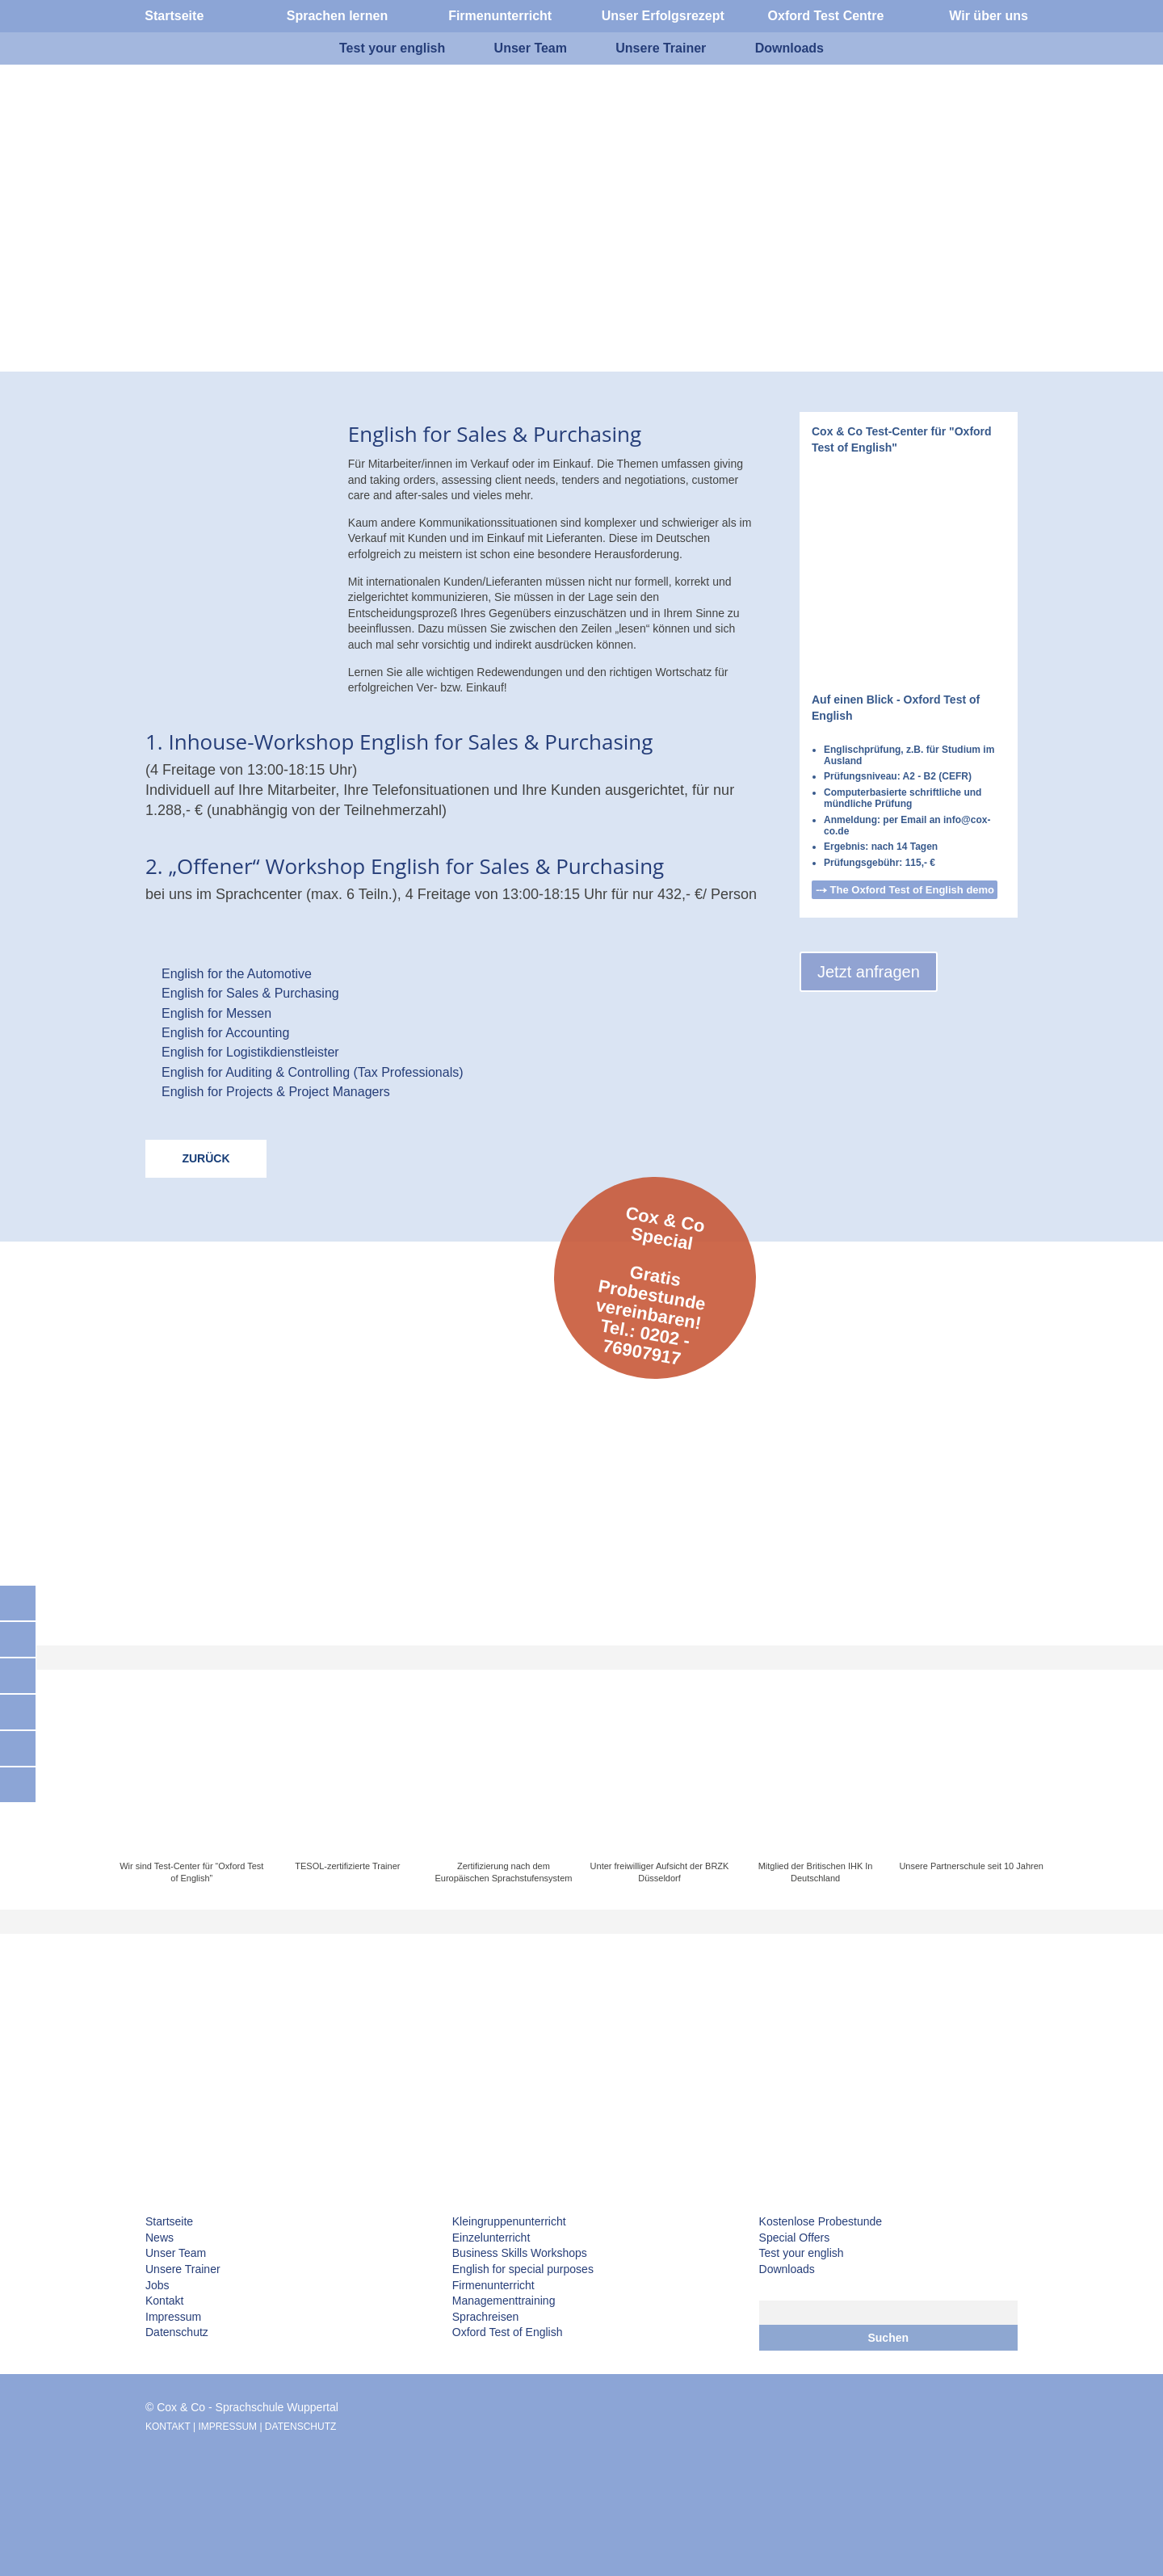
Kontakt (164, 2300)
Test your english (801, 2252)
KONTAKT (168, 2426)
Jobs (157, 2285)
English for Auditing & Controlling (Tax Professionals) (313, 1072)
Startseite (169, 2221)
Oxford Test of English (507, 2332)
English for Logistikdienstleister (250, 1052)
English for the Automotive (237, 974)
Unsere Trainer (182, 2269)
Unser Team (175, 2252)
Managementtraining (504, 2300)
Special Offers (794, 2237)
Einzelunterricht (491, 2237)
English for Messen (216, 1013)
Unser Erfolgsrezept (663, 16)
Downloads (787, 2269)
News (159, 2237)
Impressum (173, 2316)
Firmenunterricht (493, 2285)
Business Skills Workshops (519, 2252)
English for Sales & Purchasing (250, 993)
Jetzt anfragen (868, 972)
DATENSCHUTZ (300, 2426)
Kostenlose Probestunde (821, 2221)
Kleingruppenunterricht (509, 2221)
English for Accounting (225, 1033)
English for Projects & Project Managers (276, 1092)
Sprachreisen (485, 2316)
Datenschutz (176, 2332)
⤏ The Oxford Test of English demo (905, 890)
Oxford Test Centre (826, 16)
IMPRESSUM (227, 2426)
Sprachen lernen (337, 16)
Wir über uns (988, 16)
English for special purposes (523, 2269)
